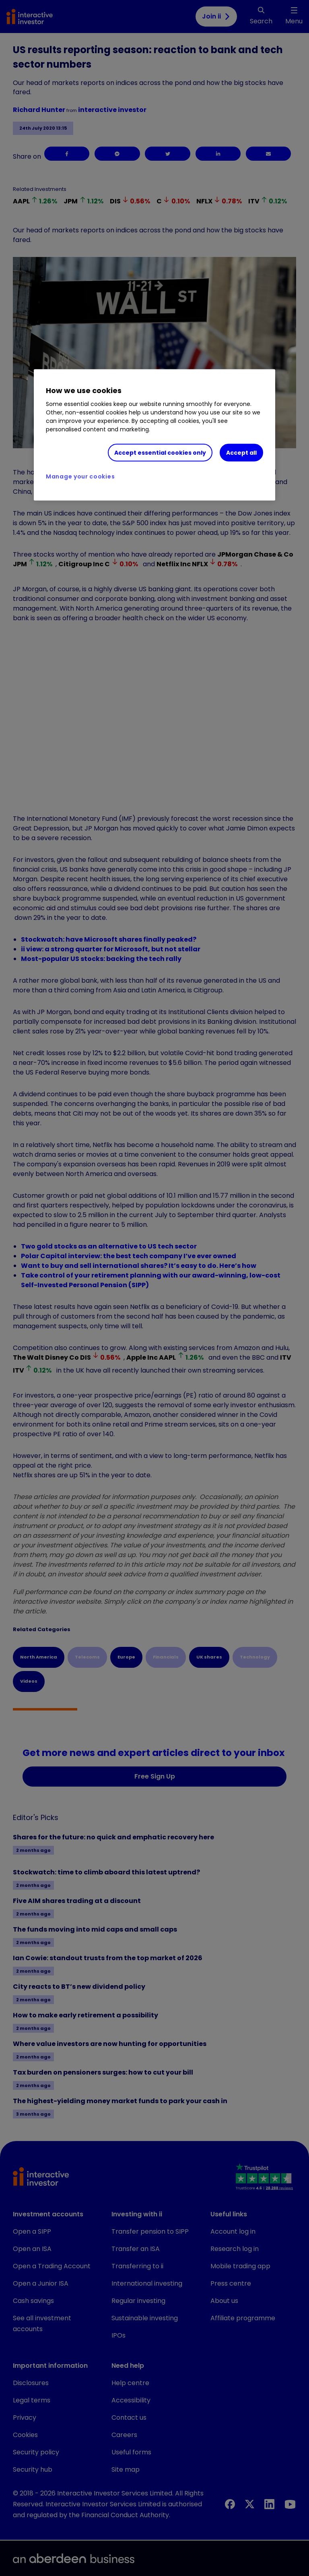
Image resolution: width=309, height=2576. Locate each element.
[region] (154, 435)
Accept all (241, 452)
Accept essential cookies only (160, 452)
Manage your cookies (80, 476)
